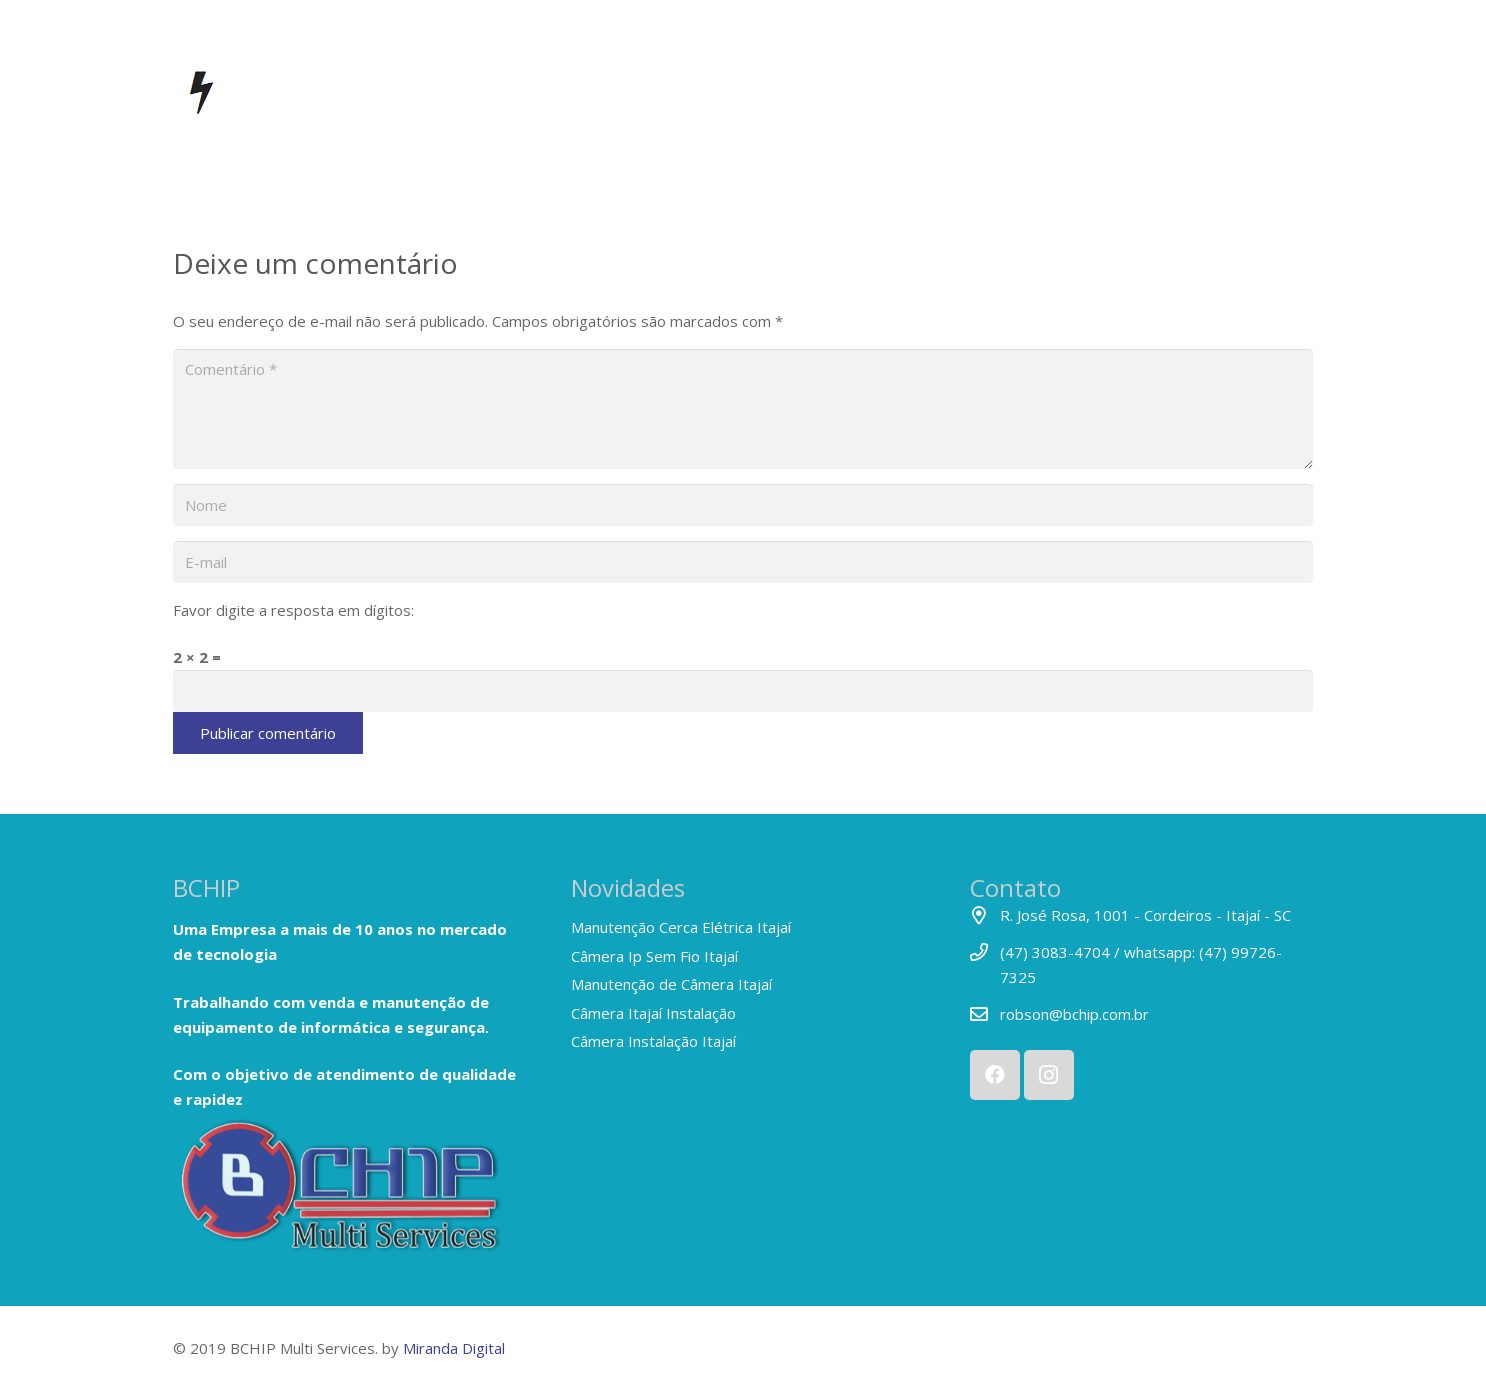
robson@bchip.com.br (1074, 1014)
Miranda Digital (454, 1348)
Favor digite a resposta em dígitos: (293, 610)
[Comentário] (743, 409)
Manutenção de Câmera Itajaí (671, 984)
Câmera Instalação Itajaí (653, 1041)
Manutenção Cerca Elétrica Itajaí (681, 927)
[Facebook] (995, 1075)
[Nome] (743, 505)
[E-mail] (743, 562)
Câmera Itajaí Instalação (653, 1013)
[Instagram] (1049, 1075)
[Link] (344, 1192)
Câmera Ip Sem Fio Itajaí (654, 956)
